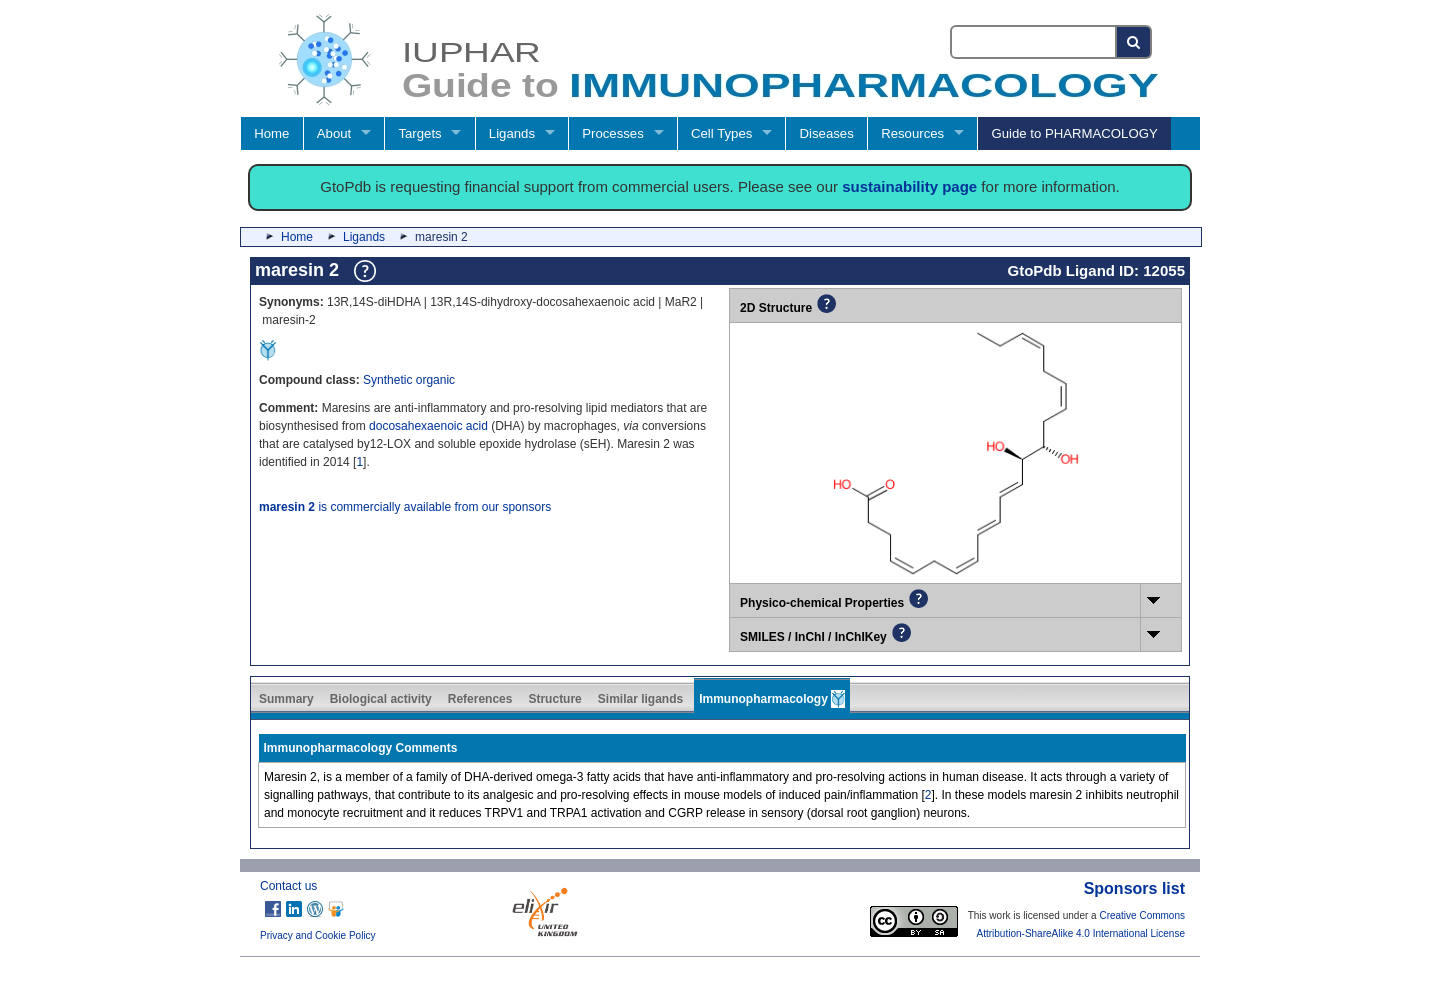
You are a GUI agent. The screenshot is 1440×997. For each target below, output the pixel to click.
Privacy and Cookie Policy (318, 935)
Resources (912, 133)
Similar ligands (640, 699)
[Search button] (1134, 42)
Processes (613, 133)
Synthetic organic (409, 380)
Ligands (512, 133)
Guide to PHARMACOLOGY (1074, 133)
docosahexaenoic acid (428, 426)
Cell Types (721, 133)
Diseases (827, 133)
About (334, 133)
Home (271, 133)
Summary (286, 699)
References (480, 699)
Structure (554, 699)
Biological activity (381, 699)
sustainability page (909, 186)
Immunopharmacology (772, 699)
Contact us (288, 886)
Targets (419, 133)
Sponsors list (1134, 888)
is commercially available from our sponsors (405, 507)
